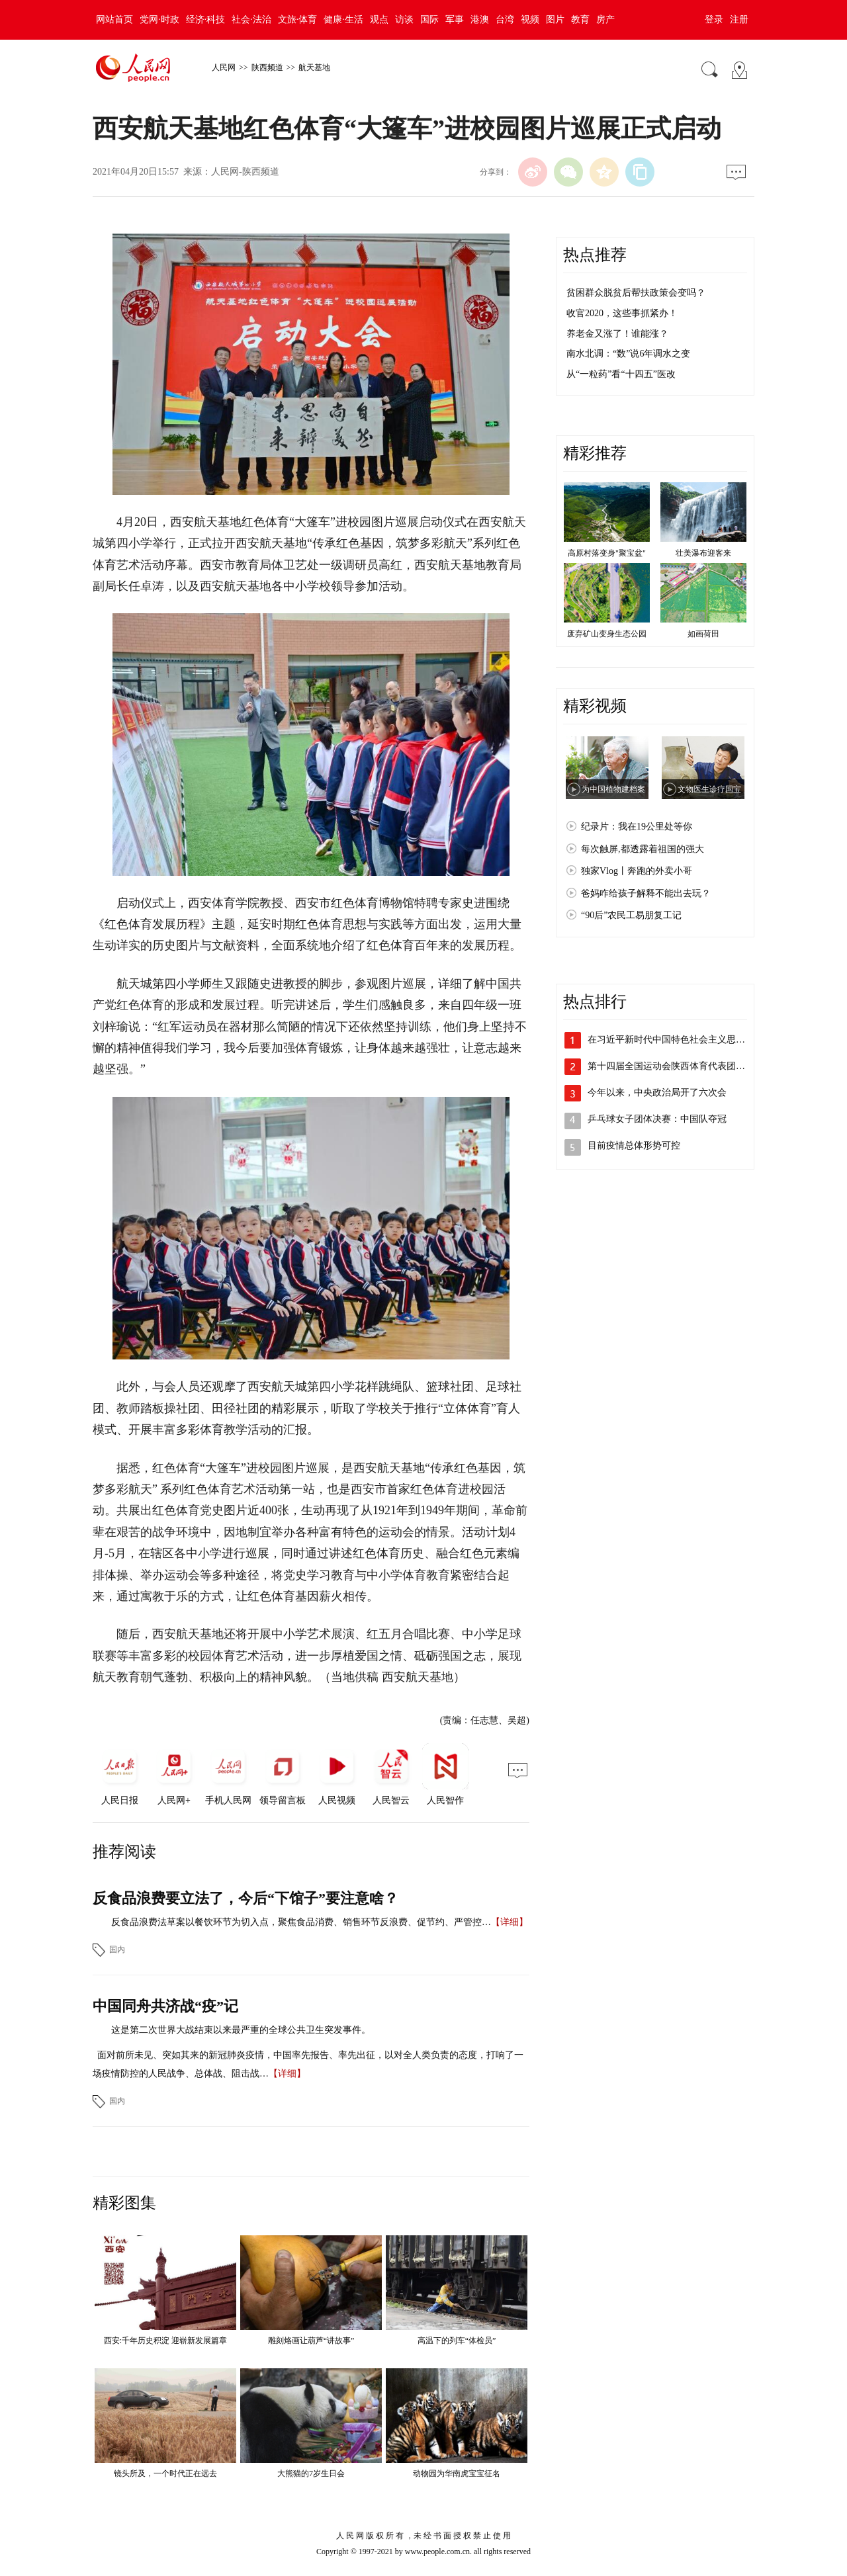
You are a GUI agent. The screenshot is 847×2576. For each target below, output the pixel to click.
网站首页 (114, 19)
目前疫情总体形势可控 (634, 1145)
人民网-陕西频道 (245, 172)
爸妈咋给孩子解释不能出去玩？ (646, 893)
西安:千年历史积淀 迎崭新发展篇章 (165, 2340)
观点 (379, 19)
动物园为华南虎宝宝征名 (456, 2473)
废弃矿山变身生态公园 (606, 633)
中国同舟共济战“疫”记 (165, 2006)
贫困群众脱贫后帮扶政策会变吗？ (635, 293)
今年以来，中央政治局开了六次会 (657, 1092)
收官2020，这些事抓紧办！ (622, 313)
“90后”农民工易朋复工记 (631, 915)
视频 (530, 19)
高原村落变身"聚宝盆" (607, 553)
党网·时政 (159, 19)
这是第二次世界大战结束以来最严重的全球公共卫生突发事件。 (241, 2030)
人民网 (224, 67)
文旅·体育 (298, 19)
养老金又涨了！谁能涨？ (617, 334)
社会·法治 (251, 19)
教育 (580, 19)
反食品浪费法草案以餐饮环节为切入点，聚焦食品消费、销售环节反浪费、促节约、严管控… (301, 1922)
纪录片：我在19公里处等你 (636, 827)
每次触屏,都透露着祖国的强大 (642, 849)
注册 (739, 19)
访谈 (404, 19)
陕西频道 (267, 67)
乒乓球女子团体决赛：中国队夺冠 (657, 1119)
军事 (454, 19)
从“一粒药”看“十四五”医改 (621, 374)
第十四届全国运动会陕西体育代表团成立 (671, 1066)
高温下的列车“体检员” (457, 2340)
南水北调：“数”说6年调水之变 (628, 354)
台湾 (505, 19)
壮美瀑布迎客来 (703, 553)
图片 (555, 19)
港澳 (479, 19)
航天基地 (314, 67)
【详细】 (509, 1922)
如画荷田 (703, 633)
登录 (714, 19)
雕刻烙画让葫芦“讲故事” (311, 2340)
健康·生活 (343, 19)
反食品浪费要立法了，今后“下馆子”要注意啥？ (245, 1898)
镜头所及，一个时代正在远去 (165, 2473)
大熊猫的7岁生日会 (311, 2473)
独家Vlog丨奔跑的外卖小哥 (636, 871)
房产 (605, 19)
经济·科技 (206, 19)
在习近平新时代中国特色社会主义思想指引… (680, 1040)
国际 (429, 19)
